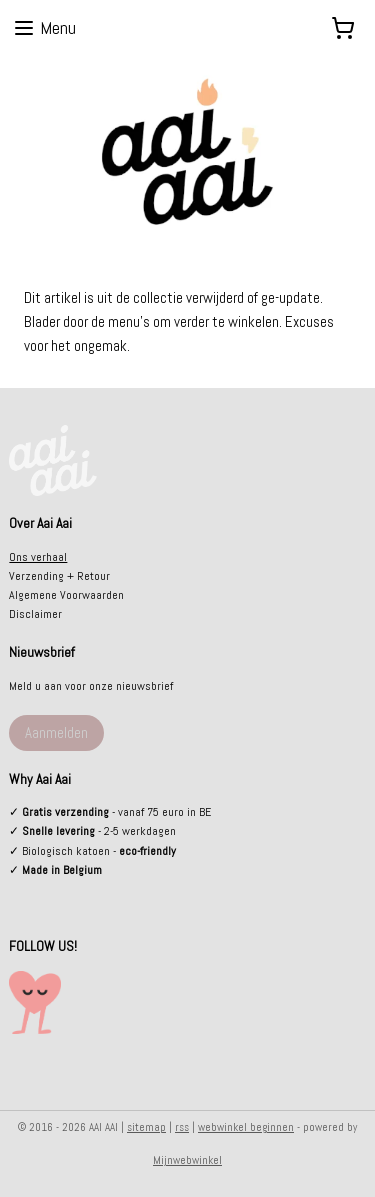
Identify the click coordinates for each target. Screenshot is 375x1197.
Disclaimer (35, 614)
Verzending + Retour (59, 576)
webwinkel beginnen (246, 1127)
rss (182, 1127)
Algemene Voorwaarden (66, 595)
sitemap (146, 1127)
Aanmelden (56, 732)
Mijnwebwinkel (187, 1160)
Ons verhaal (38, 557)
